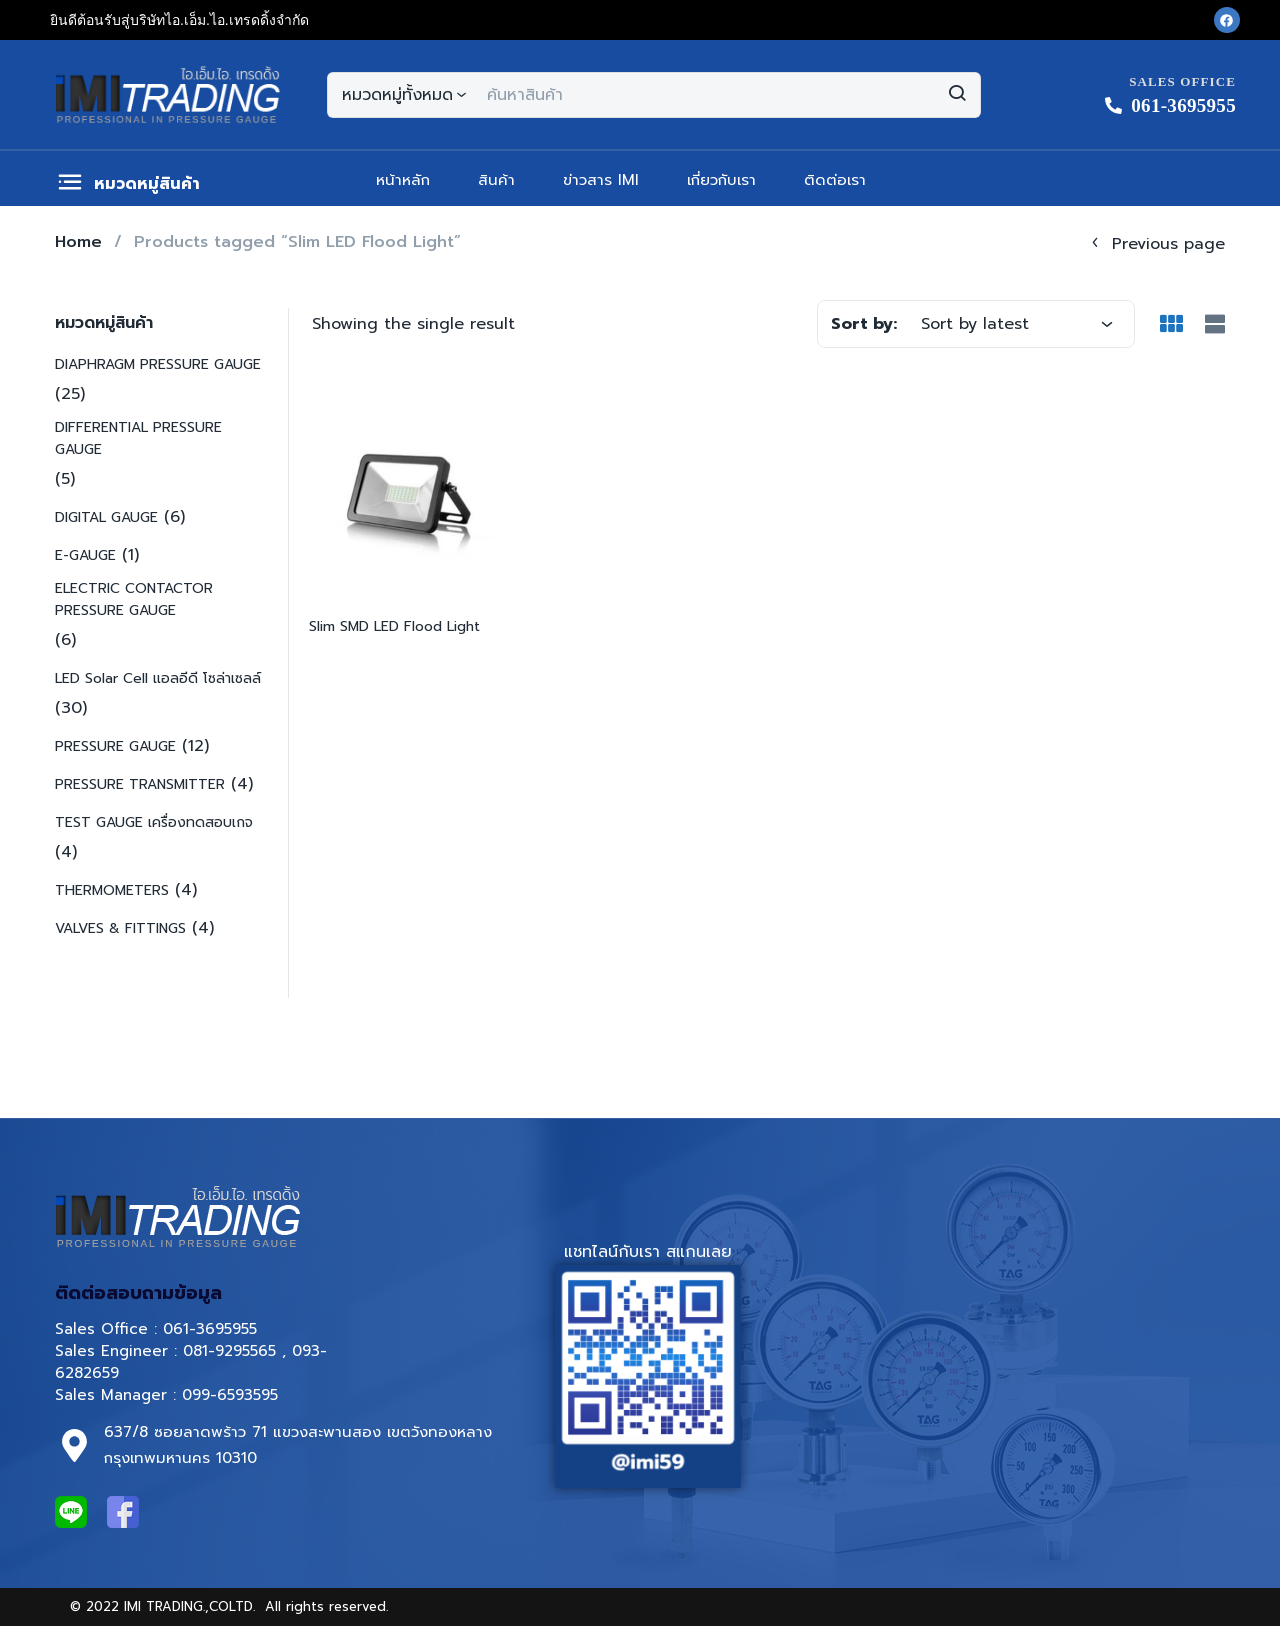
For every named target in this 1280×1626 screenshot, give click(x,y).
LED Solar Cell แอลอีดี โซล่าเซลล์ (158, 678)
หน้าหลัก (403, 180)
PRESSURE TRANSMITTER (140, 784)
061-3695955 (210, 1329)
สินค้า (496, 180)
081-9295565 (229, 1351)
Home (78, 242)
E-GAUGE (85, 555)
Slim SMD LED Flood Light (394, 626)
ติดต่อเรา (835, 180)
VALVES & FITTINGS (120, 928)
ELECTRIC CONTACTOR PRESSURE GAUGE (134, 599)
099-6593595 (233, 1395)
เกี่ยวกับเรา (721, 180)
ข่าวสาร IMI (601, 180)
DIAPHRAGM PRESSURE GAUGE (158, 364)
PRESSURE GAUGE (115, 746)
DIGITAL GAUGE (106, 517)
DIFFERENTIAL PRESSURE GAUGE (138, 438)
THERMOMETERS (112, 890)
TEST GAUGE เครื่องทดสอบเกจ (154, 822)
